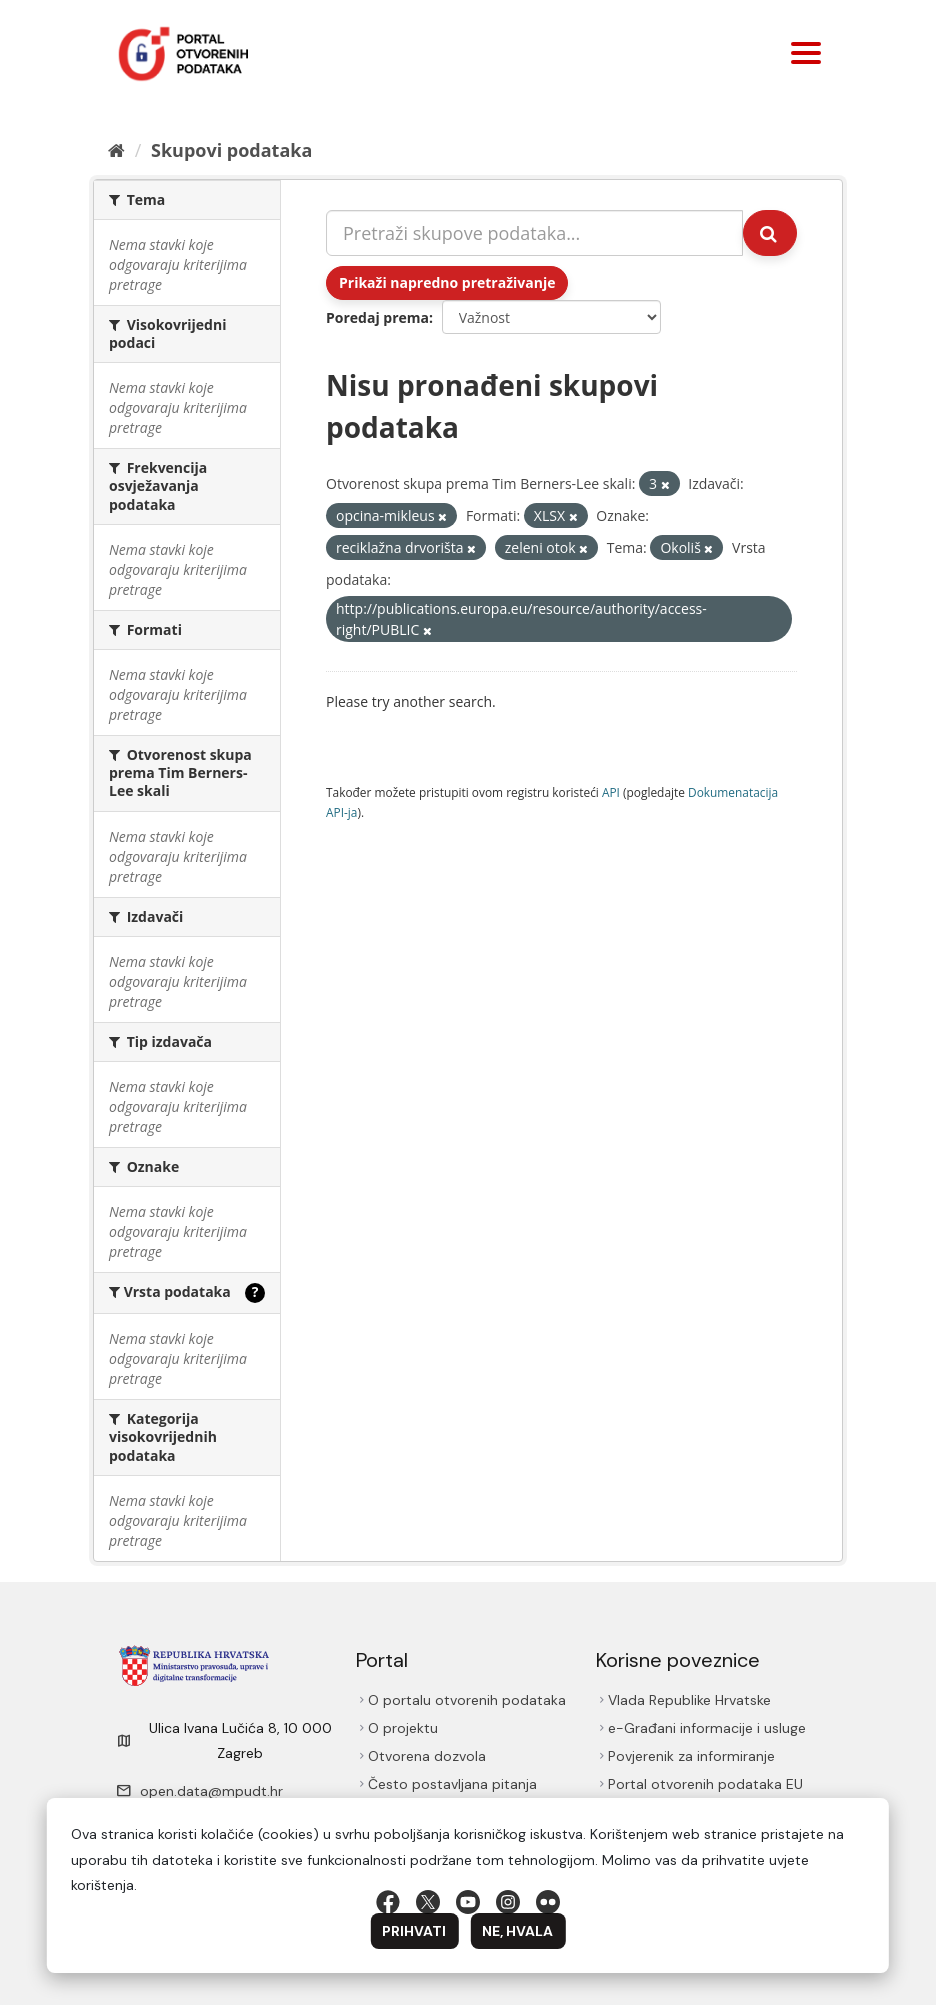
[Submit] (770, 233)
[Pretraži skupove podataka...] (534, 233)
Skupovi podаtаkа (231, 150)
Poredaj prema (377, 317)
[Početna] (116, 150)
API (611, 792)
